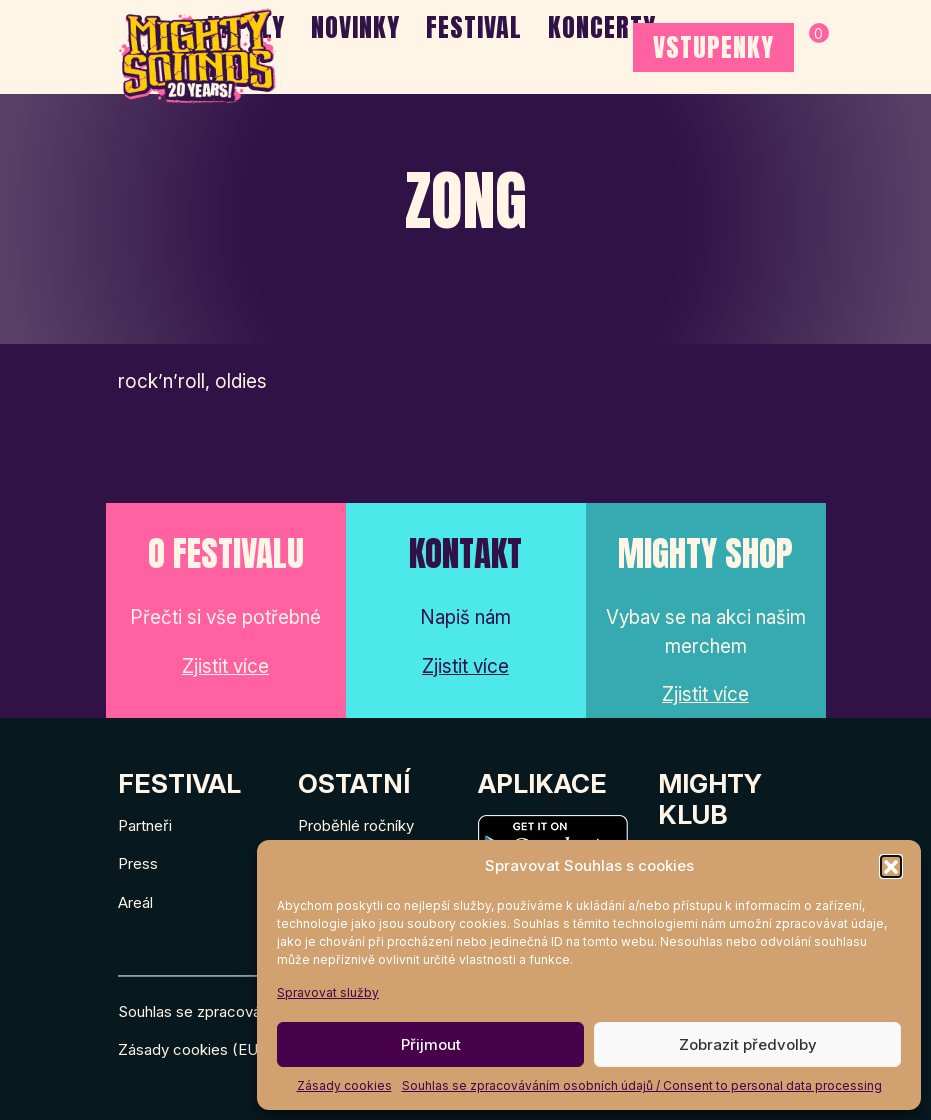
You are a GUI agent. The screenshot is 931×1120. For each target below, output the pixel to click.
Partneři (145, 825)
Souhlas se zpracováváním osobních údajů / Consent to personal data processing (642, 1085)
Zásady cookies (344, 1085)
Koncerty (602, 27)
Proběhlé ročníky (356, 825)
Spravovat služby (328, 992)
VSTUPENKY (713, 47)
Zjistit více (225, 666)
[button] (891, 866)
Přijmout (431, 1044)
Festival (474, 27)
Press (138, 863)
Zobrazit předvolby (748, 1044)
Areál (135, 902)
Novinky (355, 27)
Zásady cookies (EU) (191, 1049)
